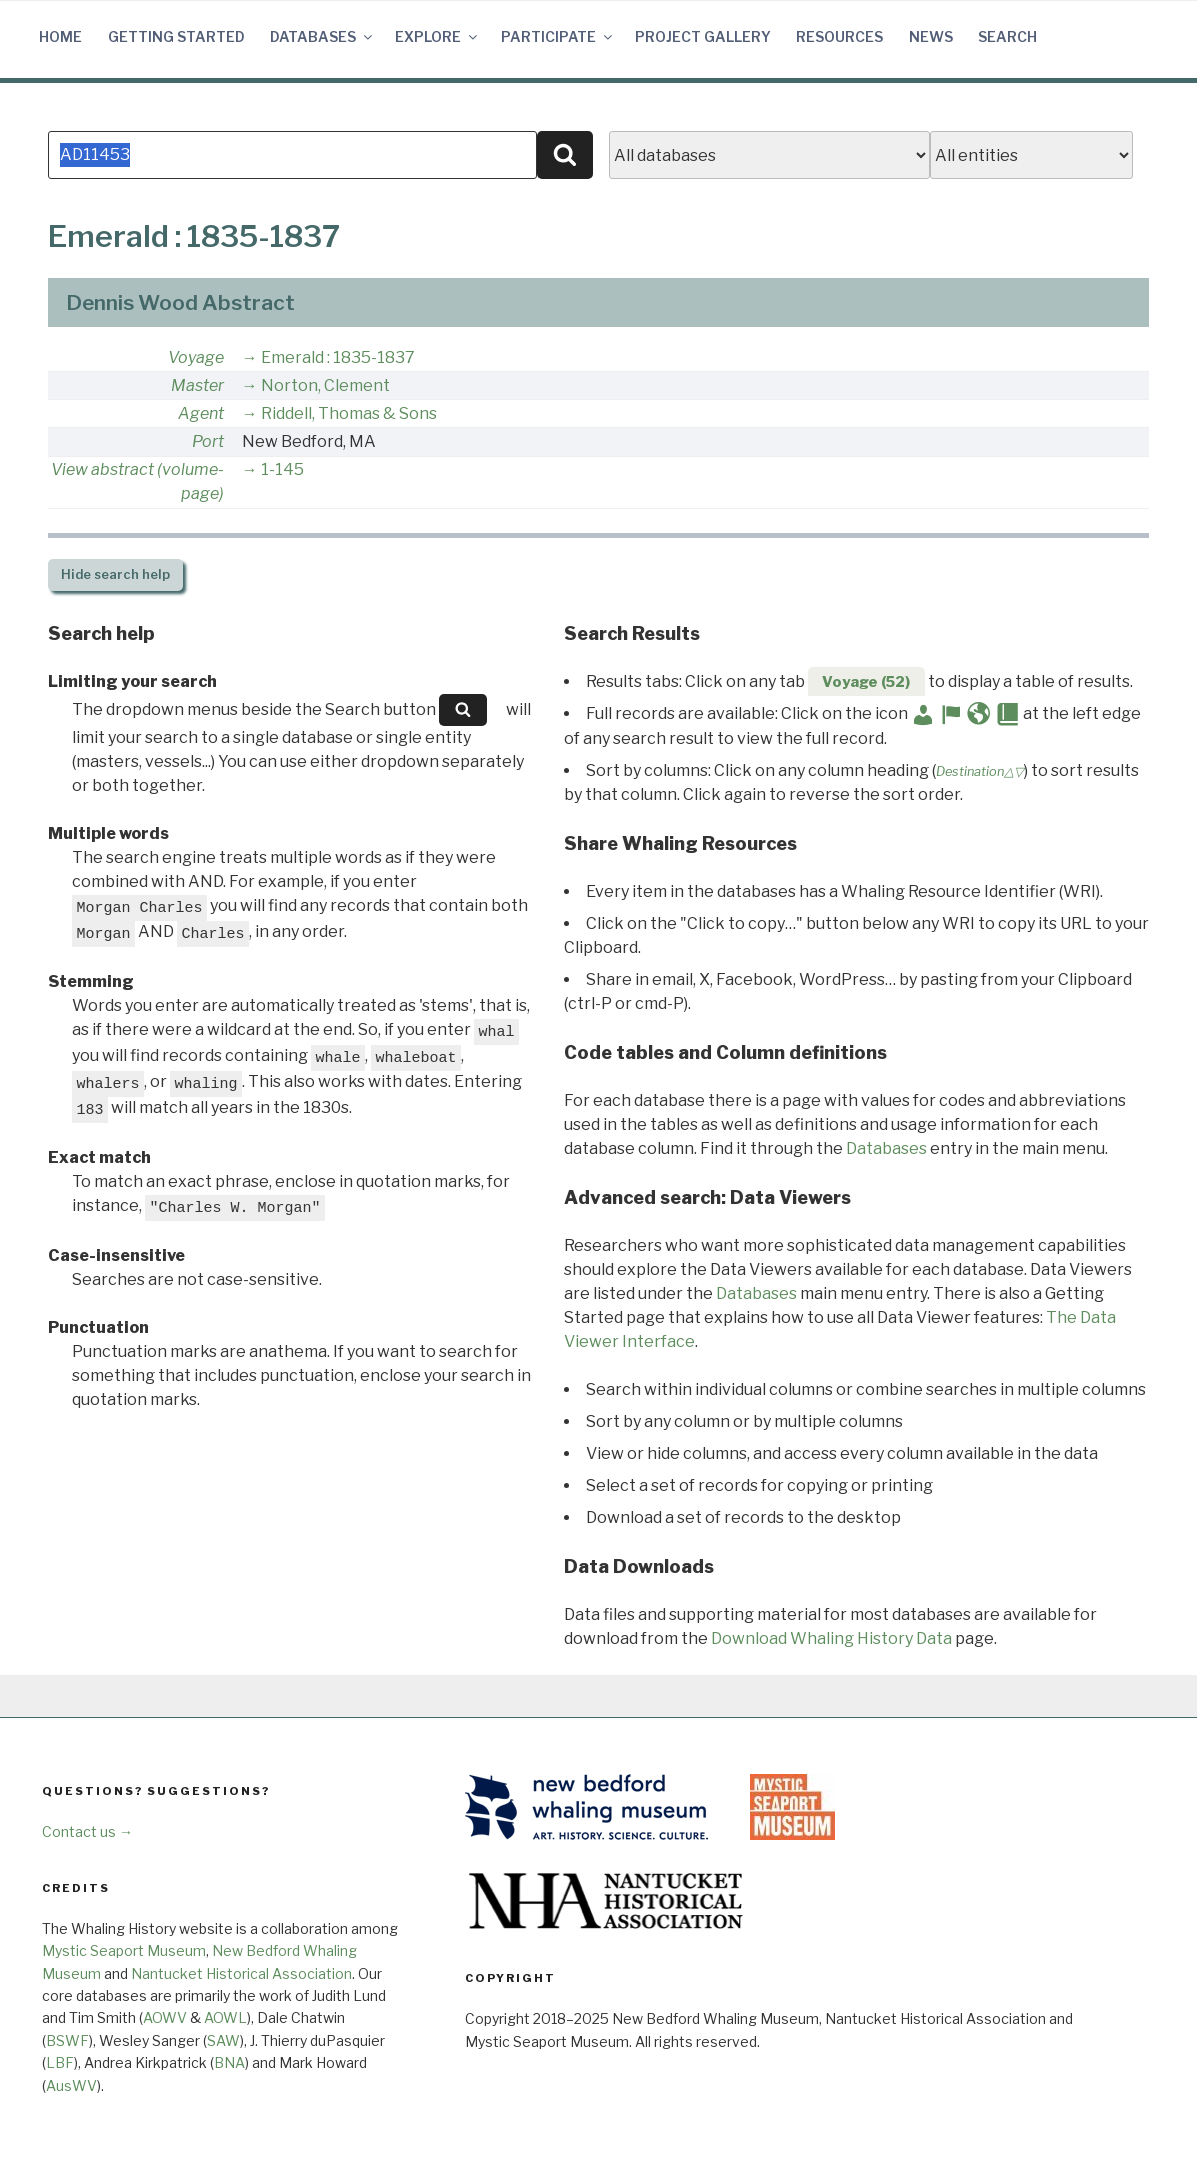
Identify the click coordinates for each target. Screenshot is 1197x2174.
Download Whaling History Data (831, 1638)
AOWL (225, 2017)
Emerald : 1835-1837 (338, 357)
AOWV (165, 2017)
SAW (223, 2040)
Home (60, 36)
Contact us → (87, 1831)
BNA (229, 2062)
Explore (437, 36)
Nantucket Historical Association (241, 1973)
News (931, 36)
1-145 (282, 469)
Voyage (196, 357)
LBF (60, 2062)
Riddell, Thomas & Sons (349, 413)
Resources (839, 36)
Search (1007, 36)
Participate (558, 36)
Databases (322, 36)
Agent (201, 413)
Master (197, 385)
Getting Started (176, 36)
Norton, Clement (325, 385)
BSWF (67, 2040)
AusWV (71, 2085)
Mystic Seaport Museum (124, 1950)
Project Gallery (703, 36)
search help (115, 574)
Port (208, 441)
